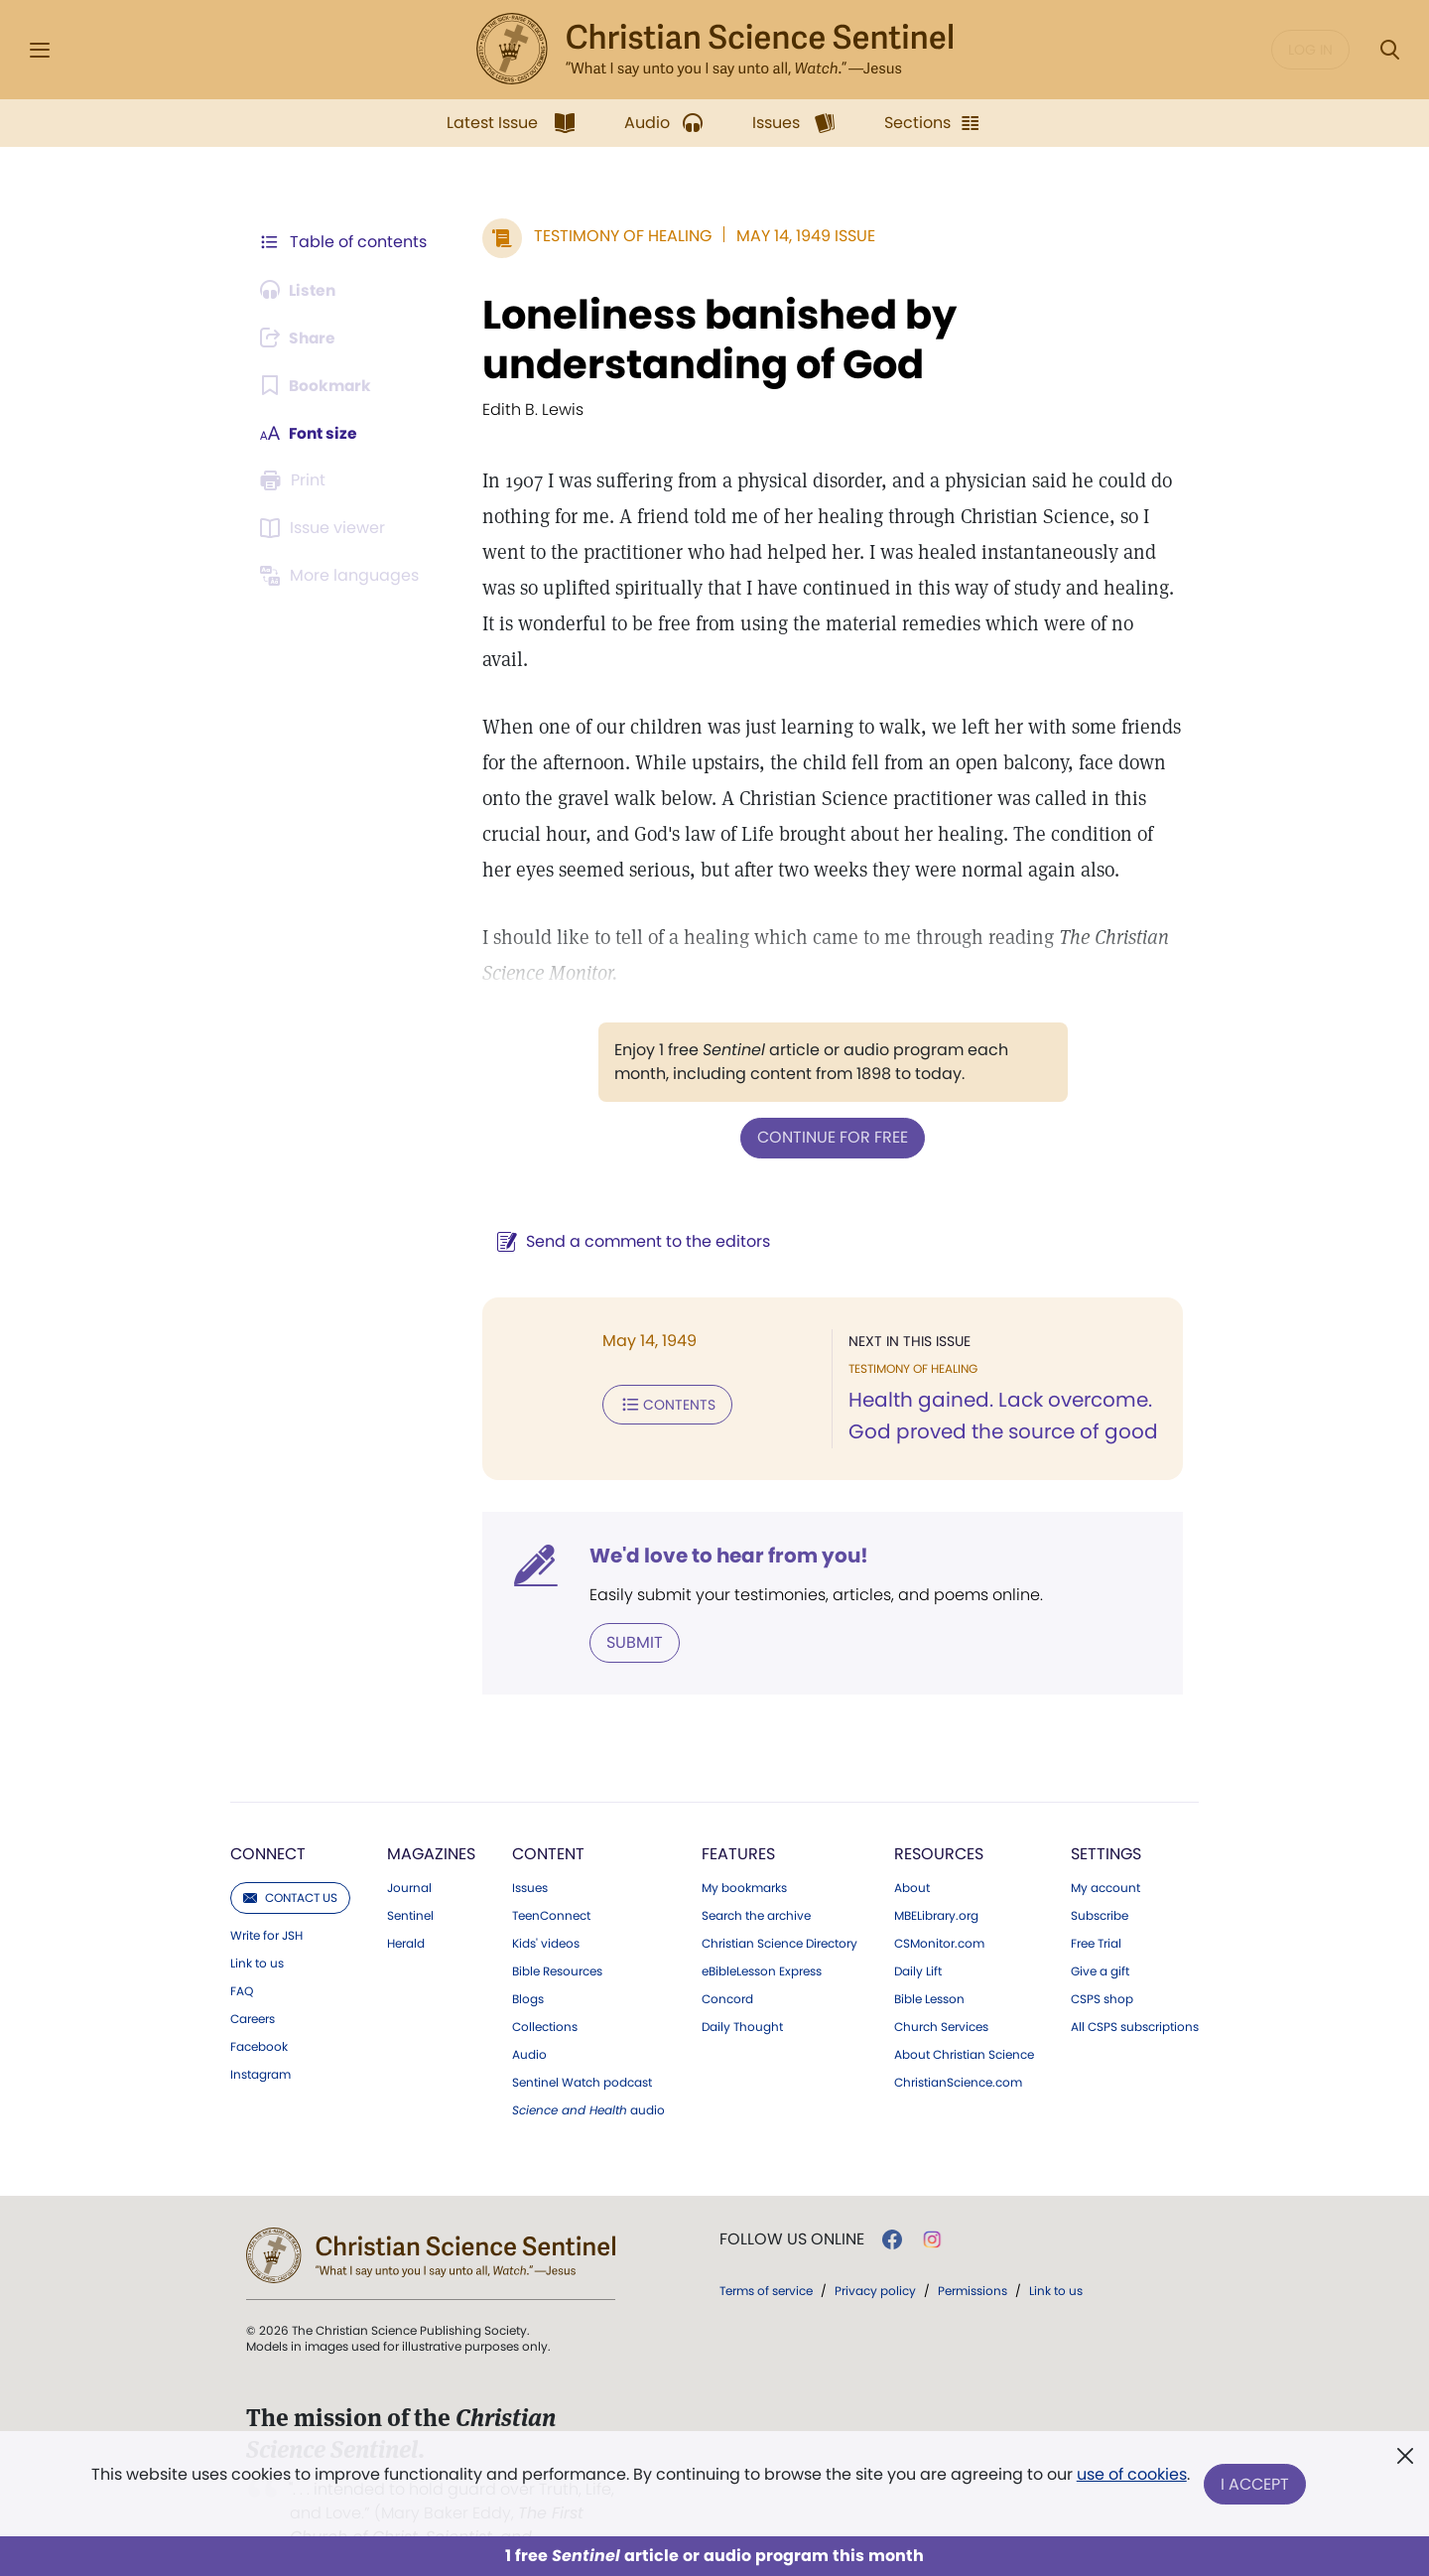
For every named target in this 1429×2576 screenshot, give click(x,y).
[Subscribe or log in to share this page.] (300, 337)
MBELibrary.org (936, 1879)
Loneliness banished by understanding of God (715, 339)
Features (738, 1817)
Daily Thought (742, 1990)
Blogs (528, 1962)
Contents (663, 1368)
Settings (1106, 1817)
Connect (268, 1817)
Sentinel (410, 1879)
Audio (529, 2018)
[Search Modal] (1389, 50)
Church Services (941, 1990)
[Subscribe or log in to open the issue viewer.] (325, 528)
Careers (252, 1982)
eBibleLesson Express (762, 1935)
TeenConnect (551, 1879)
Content (548, 1817)
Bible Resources (557, 1935)
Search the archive (756, 1879)
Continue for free (830, 1101)
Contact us (290, 1860)
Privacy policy (875, 2253)
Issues (530, 1851)
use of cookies (1131, 2476)
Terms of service (766, 2253)
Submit (630, 1605)
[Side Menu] (40, 50)
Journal (409, 1851)
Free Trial (1096, 1907)
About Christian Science (964, 2018)
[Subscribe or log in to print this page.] (295, 480)
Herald (406, 1907)
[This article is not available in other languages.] (342, 576)
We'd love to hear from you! (724, 1519)
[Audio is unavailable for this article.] (300, 290)
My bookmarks (744, 1851)
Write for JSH (266, 1899)
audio (588, 2074)
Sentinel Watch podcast (582, 2046)
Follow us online (791, 2203)
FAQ (241, 1955)
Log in (1310, 50)
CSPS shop (1102, 1962)
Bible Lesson (929, 1962)
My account (1105, 1851)
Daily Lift (918, 1935)
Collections (545, 1990)
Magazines (431, 1817)
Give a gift (1100, 1935)
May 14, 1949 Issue (801, 235)
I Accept (1256, 2484)
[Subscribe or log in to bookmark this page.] (317, 385)
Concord (727, 1962)
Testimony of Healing (619, 235)
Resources (938, 1817)
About (912, 1851)
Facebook (259, 2010)
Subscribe (1099, 1879)
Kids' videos (546, 1907)
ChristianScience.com (958, 2046)
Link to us (257, 1927)
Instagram (260, 2038)
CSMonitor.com (939, 1907)
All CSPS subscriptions (1135, 1990)
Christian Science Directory (779, 1907)
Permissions (972, 2253)
